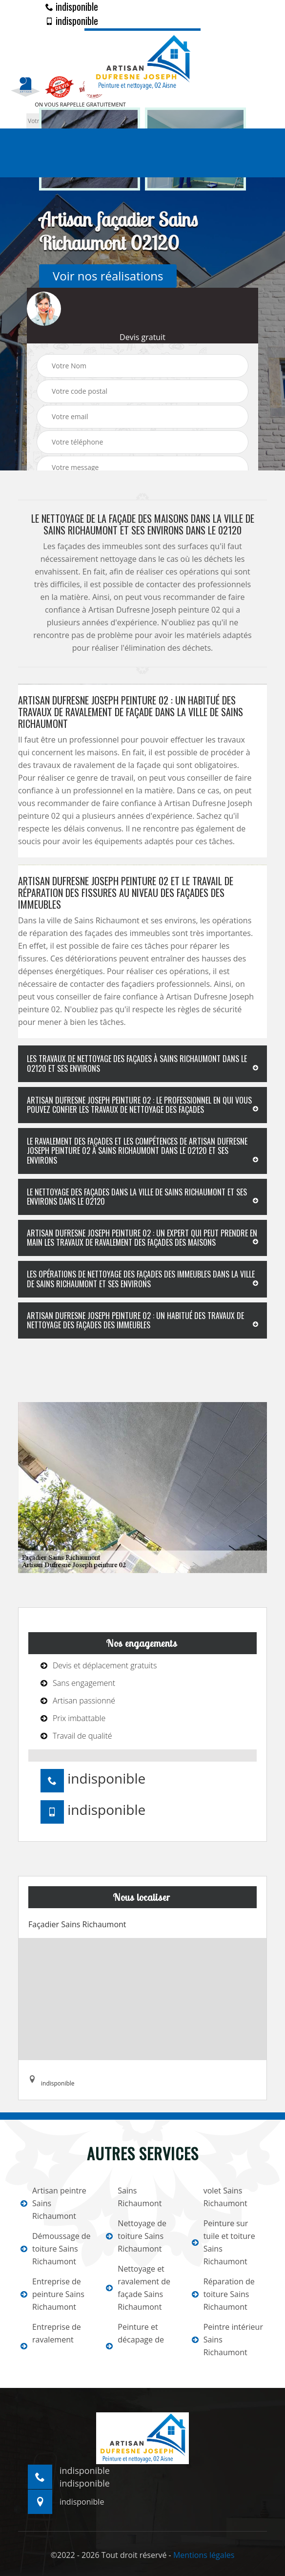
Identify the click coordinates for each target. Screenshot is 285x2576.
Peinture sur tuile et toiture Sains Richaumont (223, 2242)
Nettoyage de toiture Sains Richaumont (136, 2236)
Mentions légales (203, 2555)
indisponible (71, 6)
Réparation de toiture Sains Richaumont (223, 2294)
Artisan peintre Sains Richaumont (53, 2203)
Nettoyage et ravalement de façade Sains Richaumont (138, 2287)
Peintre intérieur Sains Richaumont (227, 2339)
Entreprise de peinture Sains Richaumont (52, 2294)
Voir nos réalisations (108, 276)
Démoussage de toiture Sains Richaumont (55, 2249)
